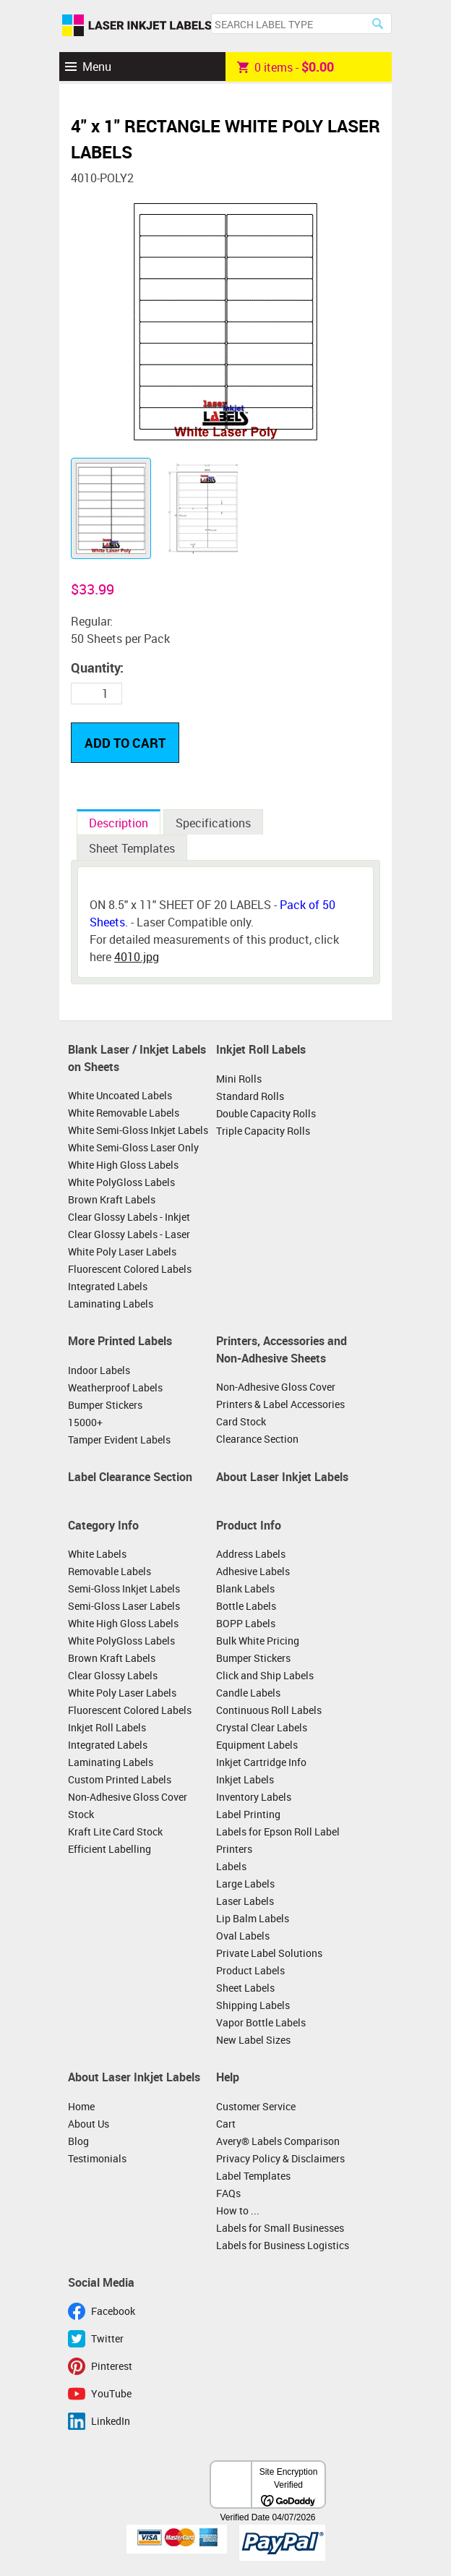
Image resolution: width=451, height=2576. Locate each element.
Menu (96, 66)
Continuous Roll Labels (269, 1710)
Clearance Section (257, 1439)
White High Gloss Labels (123, 1165)
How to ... (237, 2210)
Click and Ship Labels (265, 1675)
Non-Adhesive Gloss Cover (275, 1387)
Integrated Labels (107, 1286)
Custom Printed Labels (119, 1779)
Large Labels (245, 1883)
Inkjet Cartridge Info (261, 1762)
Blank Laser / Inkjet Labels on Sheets (137, 1058)
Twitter (107, 2338)
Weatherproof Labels (115, 1387)
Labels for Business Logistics (282, 2245)
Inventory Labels (253, 1797)
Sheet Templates (132, 848)
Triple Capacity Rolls (263, 1131)
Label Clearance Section (130, 1477)
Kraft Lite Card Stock (115, 1831)
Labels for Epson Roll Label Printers (278, 1840)
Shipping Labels (253, 2005)
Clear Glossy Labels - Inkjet (129, 1217)
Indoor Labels (99, 1370)
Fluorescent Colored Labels (130, 1269)
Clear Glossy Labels (113, 1675)
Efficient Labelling (109, 1849)
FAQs (228, 2193)
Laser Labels (245, 1901)
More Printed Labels (120, 1341)
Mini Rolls (239, 1079)
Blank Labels (245, 1588)
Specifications (213, 823)
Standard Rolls (250, 1096)
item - (285, 66)
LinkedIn (110, 2421)
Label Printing (248, 1814)
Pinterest (111, 2366)
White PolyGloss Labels (121, 1182)
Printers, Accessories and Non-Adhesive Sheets (281, 1349)
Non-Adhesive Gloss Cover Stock (127, 1805)
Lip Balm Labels (252, 1918)
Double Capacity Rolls (266, 1113)
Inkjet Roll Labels (261, 1049)
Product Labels (250, 1970)
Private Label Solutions (269, 1953)
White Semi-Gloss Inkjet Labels (138, 1130)
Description (118, 823)
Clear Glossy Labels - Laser (129, 1234)
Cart (226, 2124)
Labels (231, 1866)
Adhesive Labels (253, 1571)
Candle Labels (248, 1692)
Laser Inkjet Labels (137, 26)
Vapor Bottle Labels (261, 2022)
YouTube (111, 2393)
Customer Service (256, 2106)
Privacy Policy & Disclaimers (280, 2158)
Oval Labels (243, 1935)
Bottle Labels (246, 1606)
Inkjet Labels (245, 1779)
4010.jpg (136, 957)
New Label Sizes (253, 2040)
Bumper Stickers (105, 1405)
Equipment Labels (257, 1745)
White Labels (97, 1554)
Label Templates (253, 2176)
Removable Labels (109, 1571)
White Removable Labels (123, 1112)
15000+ (85, 1422)
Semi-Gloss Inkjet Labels (124, 1588)
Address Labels (250, 1554)
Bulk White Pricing (257, 1640)
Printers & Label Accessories (280, 1404)
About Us (88, 2124)
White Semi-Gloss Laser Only (133, 1147)
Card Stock (241, 1421)
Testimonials (97, 2158)
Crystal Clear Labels (261, 1727)
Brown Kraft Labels (111, 1199)
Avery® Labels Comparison (278, 2141)
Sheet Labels (245, 1988)
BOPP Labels (245, 1623)
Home (81, 2106)
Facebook (113, 2311)
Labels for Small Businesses (280, 2228)
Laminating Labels (110, 1303)
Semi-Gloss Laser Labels (124, 1606)
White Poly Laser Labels (122, 1251)
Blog (78, 2141)
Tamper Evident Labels (119, 1439)
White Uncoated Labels (120, 1095)
